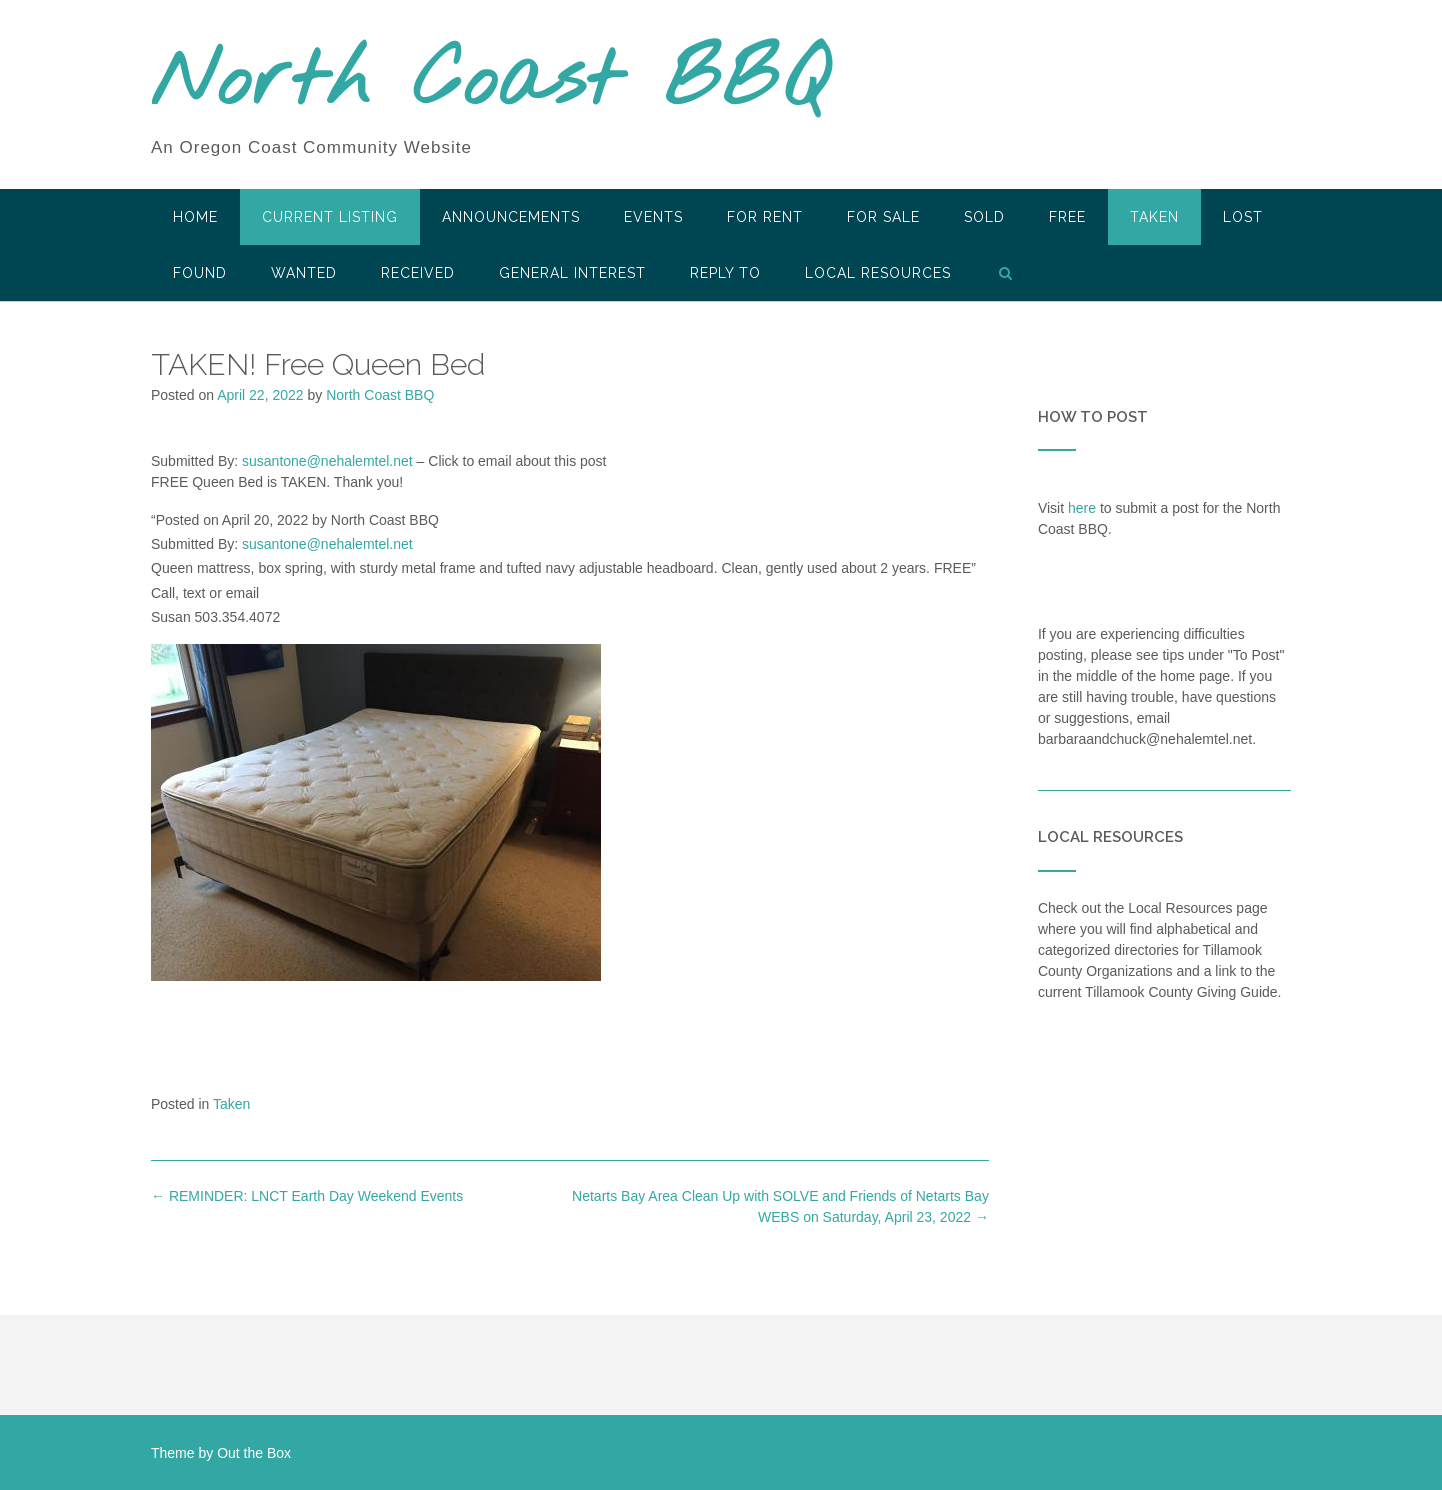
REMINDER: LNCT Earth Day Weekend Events (307, 1196)
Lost (1243, 217)
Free (1067, 217)
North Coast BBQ (489, 83)
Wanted (304, 273)
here (1082, 508)
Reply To (725, 273)
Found (200, 273)
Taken (1154, 217)
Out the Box (254, 1453)
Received (418, 273)
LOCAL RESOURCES (878, 273)
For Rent (765, 217)
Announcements (511, 217)
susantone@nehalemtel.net (327, 461)
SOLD (984, 217)
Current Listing (330, 217)
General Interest (572, 273)
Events (653, 217)
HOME (195, 217)
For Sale (883, 217)
